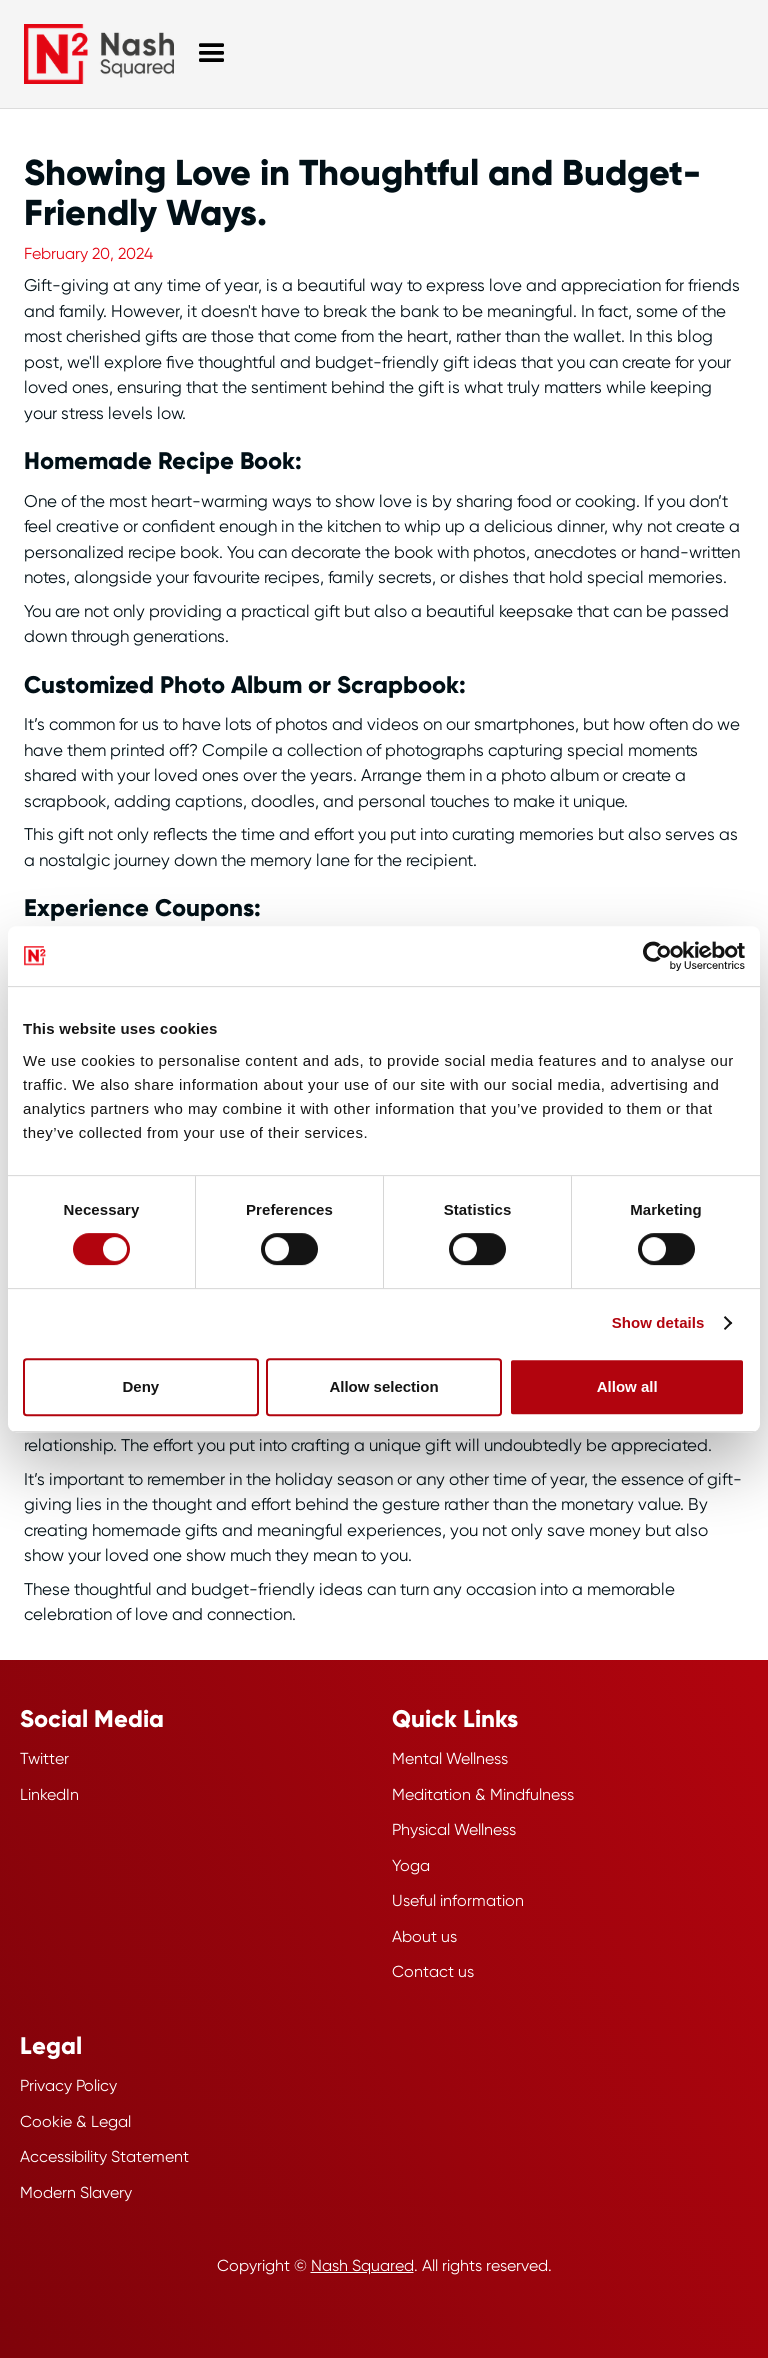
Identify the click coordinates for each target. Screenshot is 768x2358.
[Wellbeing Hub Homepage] (99, 54)
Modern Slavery (76, 2192)
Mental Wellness (450, 1758)
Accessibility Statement (104, 2156)
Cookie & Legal (75, 2121)
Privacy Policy (68, 2085)
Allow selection (383, 1386)
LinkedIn (49, 1794)
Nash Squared (362, 2265)
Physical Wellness (454, 1829)
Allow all (627, 1386)
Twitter (44, 1758)
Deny (140, 1386)
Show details (658, 1322)
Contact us (433, 1971)
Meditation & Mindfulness (483, 1794)
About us (424, 1936)
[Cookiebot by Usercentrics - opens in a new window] (657, 956)
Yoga (411, 1865)
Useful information (458, 1900)
